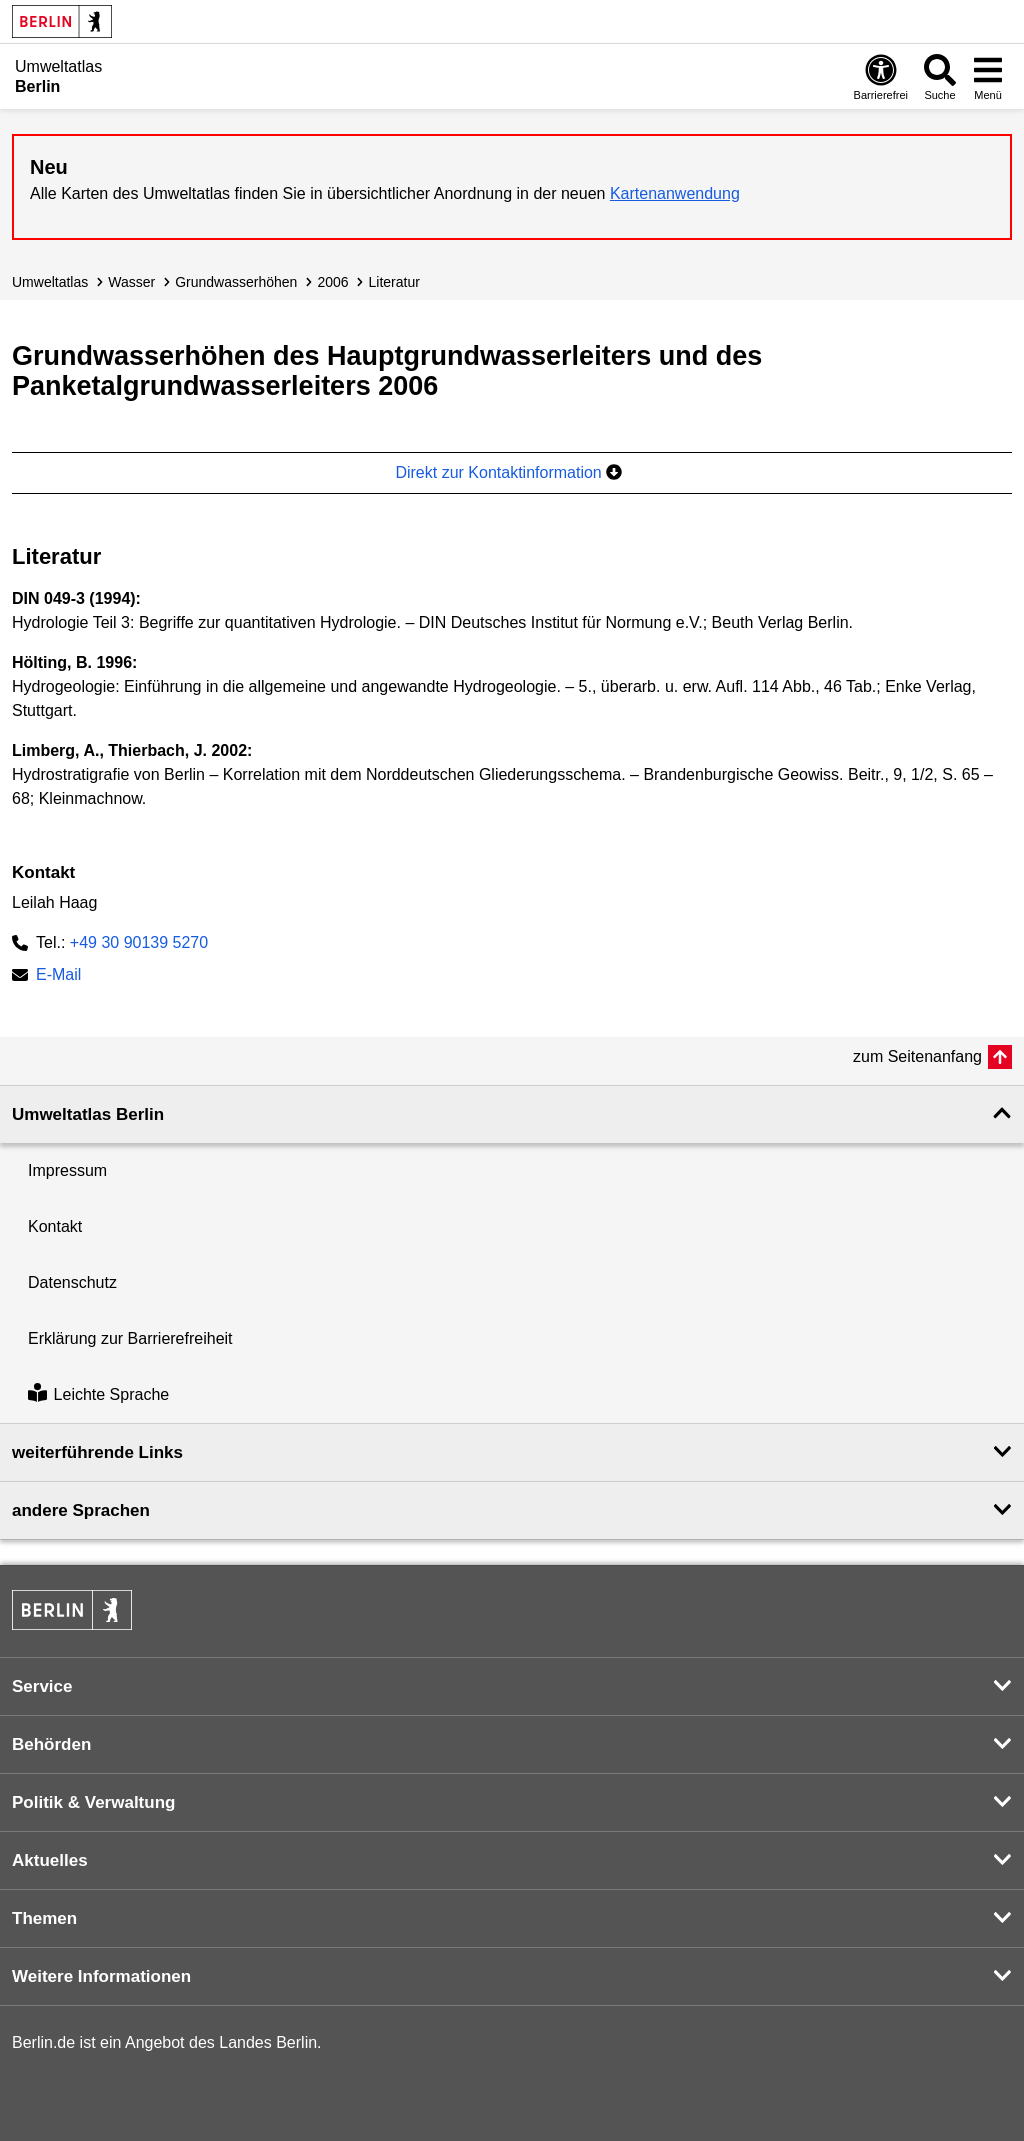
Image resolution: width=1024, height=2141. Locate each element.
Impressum (67, 1170)
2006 (332, 282)
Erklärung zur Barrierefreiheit (130, 1338)
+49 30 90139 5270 (139, 942)
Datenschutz (72, 1282)
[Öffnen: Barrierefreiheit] (881, 76)
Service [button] (42, 1686)
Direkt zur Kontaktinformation (508, 472)
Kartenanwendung (675, 193)
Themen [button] (44, 1918)
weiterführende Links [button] (97, 1452)
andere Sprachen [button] (81, 1510)
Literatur (394, 282)
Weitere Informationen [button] (101, 1976)
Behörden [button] (51, 1744)
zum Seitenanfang (917, 1056)
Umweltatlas (50, 282)
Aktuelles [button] (50, 1860)
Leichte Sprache (98, 1394)
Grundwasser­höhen (236, 282)
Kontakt (55, 1226)
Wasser (131, 282)
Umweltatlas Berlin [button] (88, 1114)
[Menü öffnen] (988, 76)
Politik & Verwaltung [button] (93, 1802)
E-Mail (58, 976)
